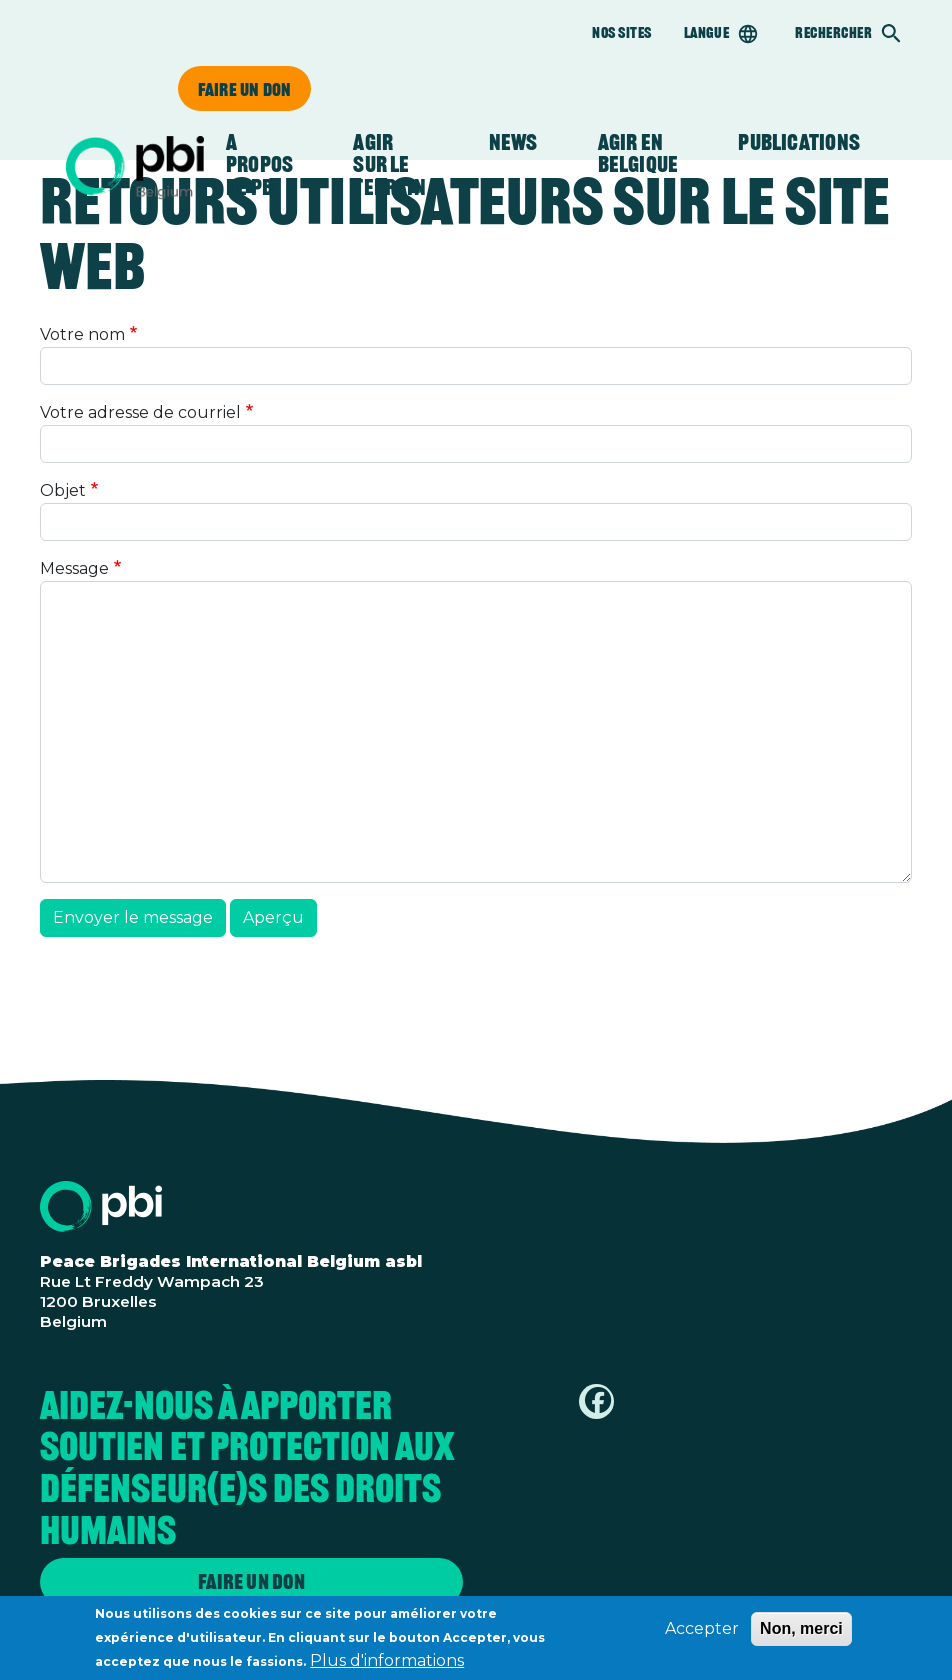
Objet (63, 490)
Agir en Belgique (638, 153)
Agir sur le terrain (390, 164)
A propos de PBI (259, 164)
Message (74, 568)
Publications (799, 142)
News (513, 142)
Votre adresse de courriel (140, 412)
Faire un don (244, 89)
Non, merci (801, 1632)
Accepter (702, 1632)
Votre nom (82, 334)
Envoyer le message (133, 917)
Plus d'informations (387, 1664)
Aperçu (273, 917)
